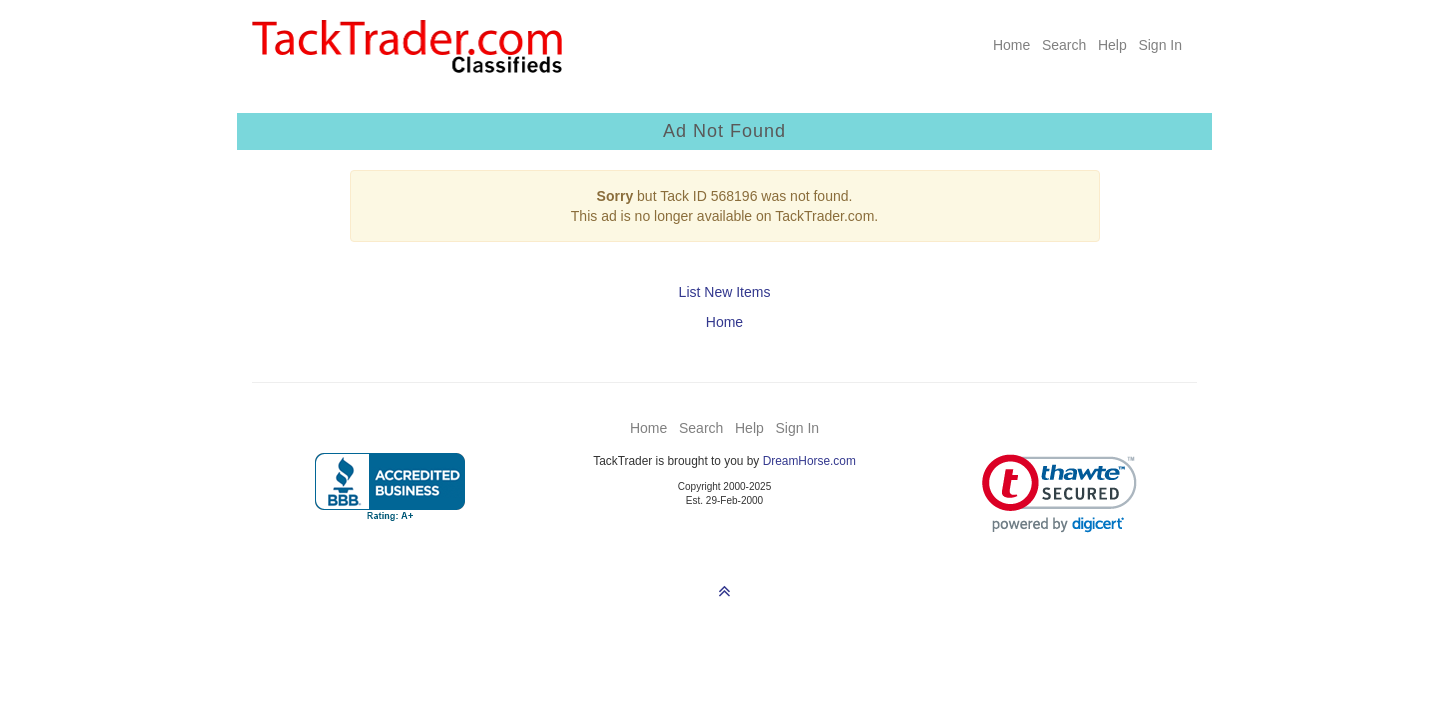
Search (1064, 45)
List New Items (725, 292)
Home (1011, 45)
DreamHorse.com (809, 461)
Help (1112, 45)
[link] (1059, 493)
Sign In (1160, 45)
